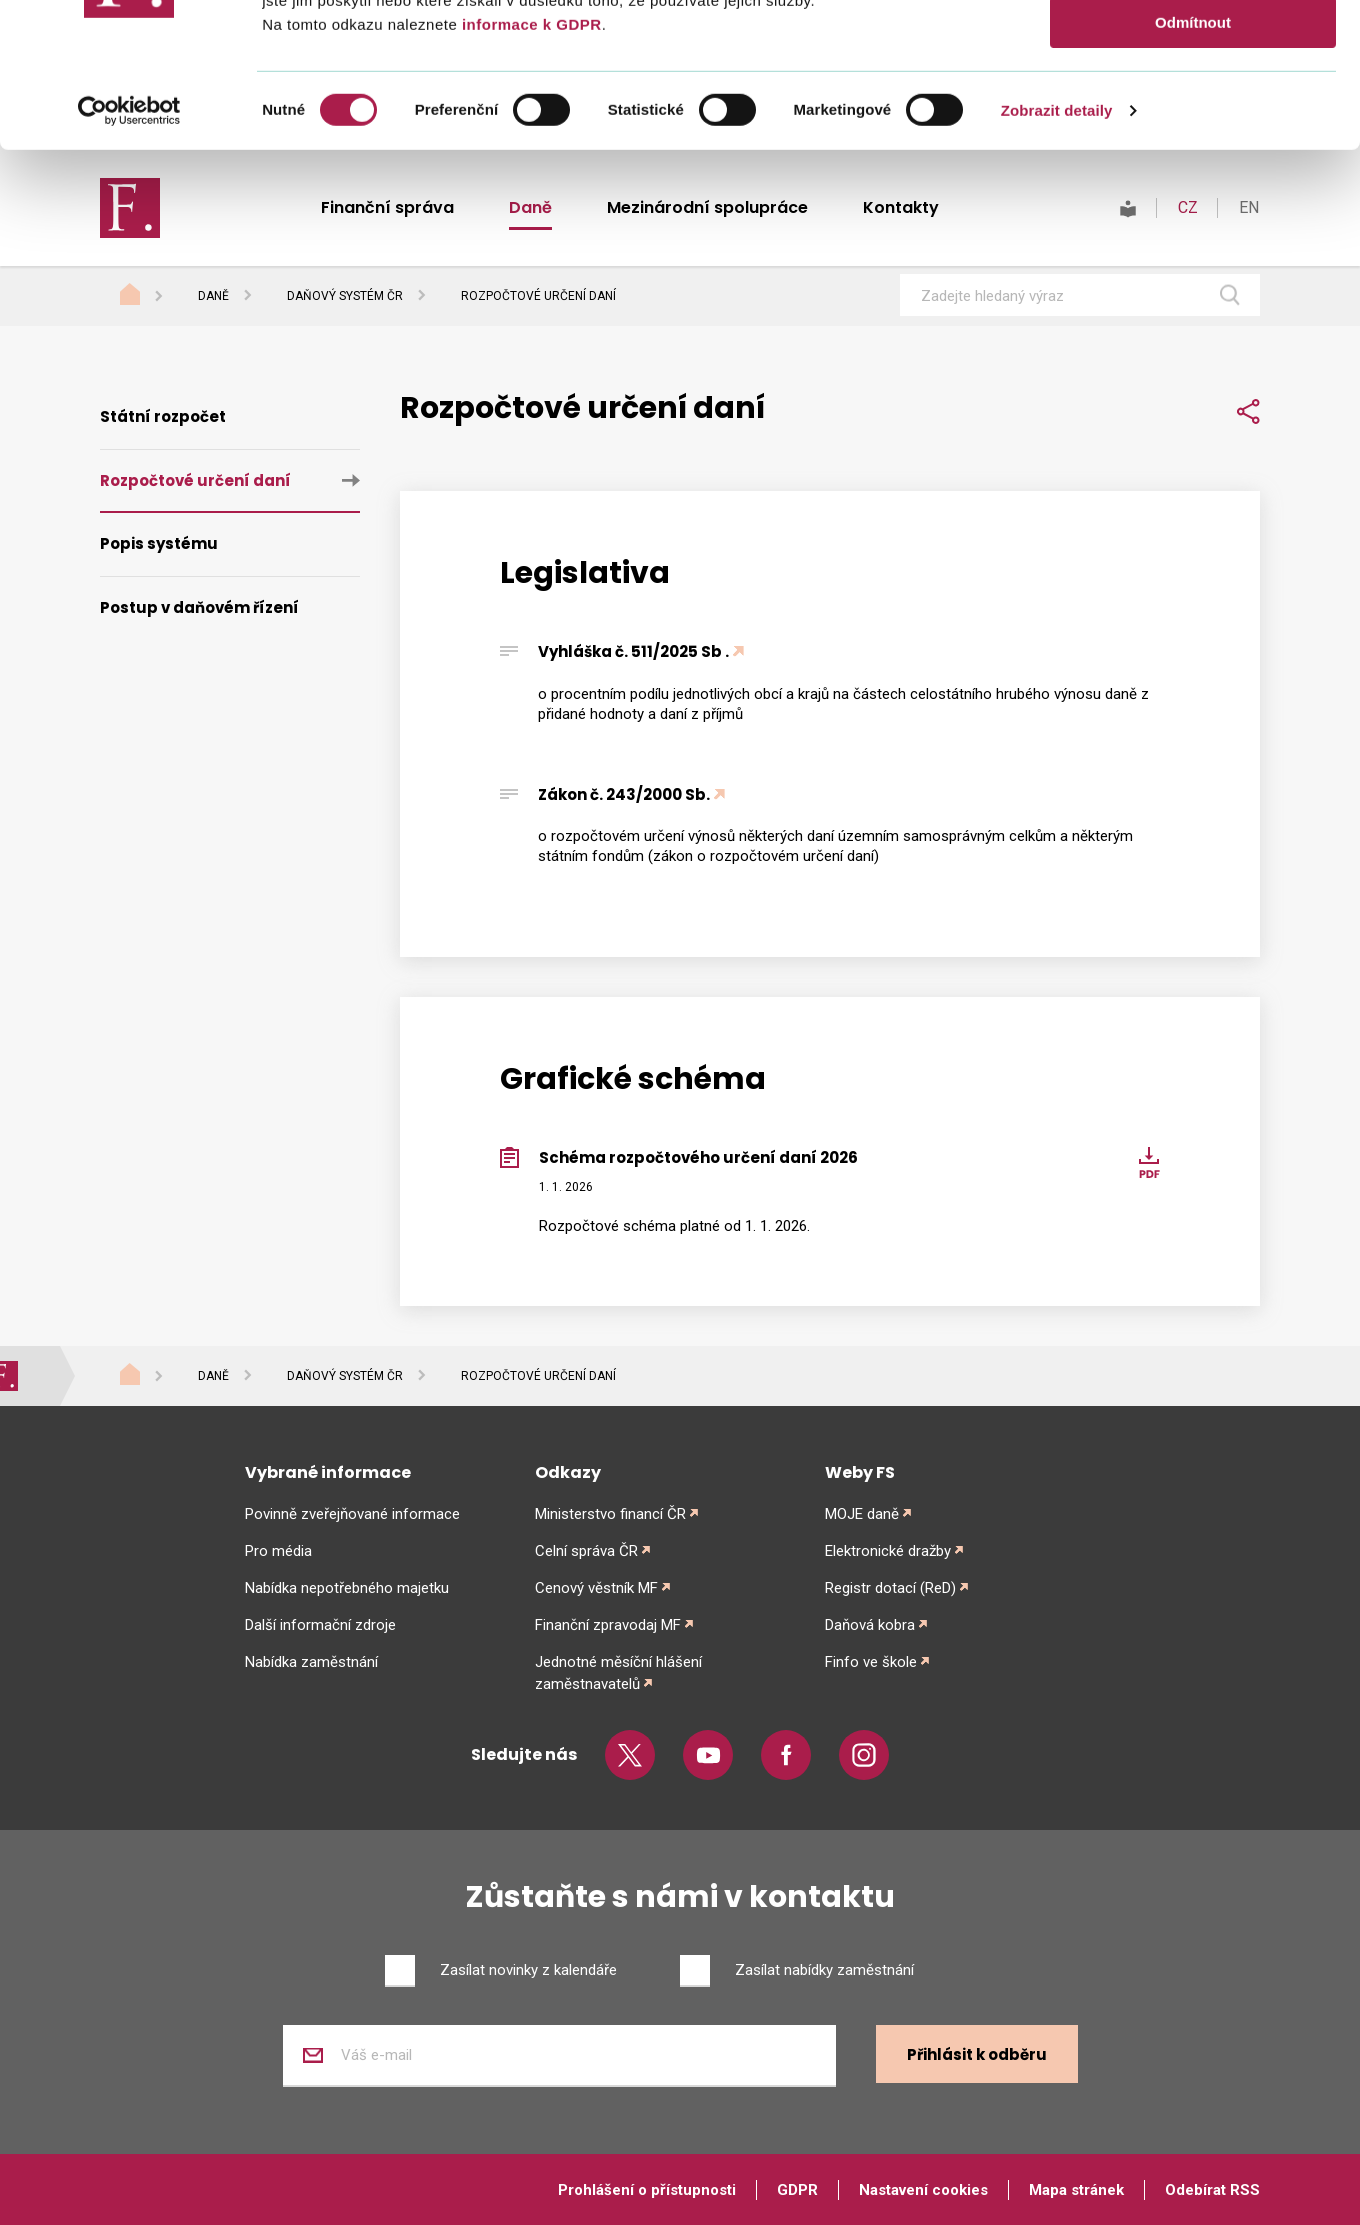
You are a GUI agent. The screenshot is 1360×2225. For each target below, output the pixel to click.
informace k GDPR (529, 168)
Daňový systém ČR (345, 296)
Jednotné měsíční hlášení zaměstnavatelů (618, 1673)
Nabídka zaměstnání (311, 1662)
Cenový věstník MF (596, 1588)
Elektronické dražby (888, 1551)
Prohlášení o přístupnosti (647, 2190)
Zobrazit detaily (1057, 254)
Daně (213, 296)
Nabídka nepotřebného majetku (347, 1588)
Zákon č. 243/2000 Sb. (624, 794)
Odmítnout (1193, 166)
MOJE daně (862, 1514)
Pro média (278, 1551)
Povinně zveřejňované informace (352, 1514)
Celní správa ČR (586, 1551)
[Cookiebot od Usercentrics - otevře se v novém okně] (129, 255)
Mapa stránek (1076, 2190)
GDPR (797, 2190)
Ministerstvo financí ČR (610, 1514)
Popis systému (159, 543)
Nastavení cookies (923, 2190)
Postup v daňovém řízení (199, 607)
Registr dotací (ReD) (890, 1588)
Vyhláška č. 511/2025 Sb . (633, 651)
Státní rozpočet (163, 416)
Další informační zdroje (320, 1625)
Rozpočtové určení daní (195, 480)
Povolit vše (1192, 49)
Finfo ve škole (871, 1662)
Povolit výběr (1193, 108)
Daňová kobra (870, 1625)
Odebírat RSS (1212, 2190)
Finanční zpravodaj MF (608, 1625)
